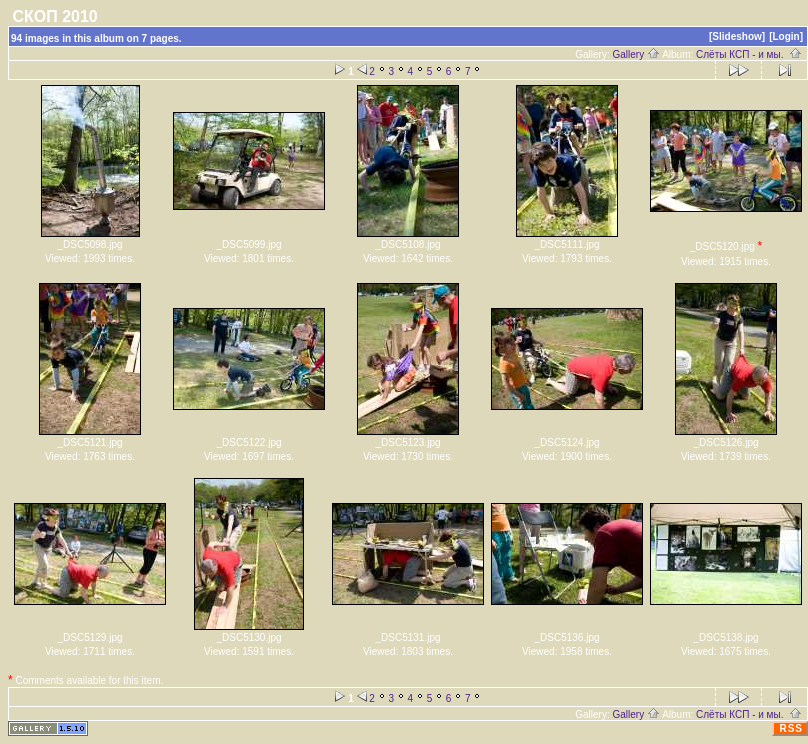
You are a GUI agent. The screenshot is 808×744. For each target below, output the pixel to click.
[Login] (786, 36)
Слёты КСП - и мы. (749, 54)
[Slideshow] (737, 36)
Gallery (635, 54)
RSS (791, 728)
